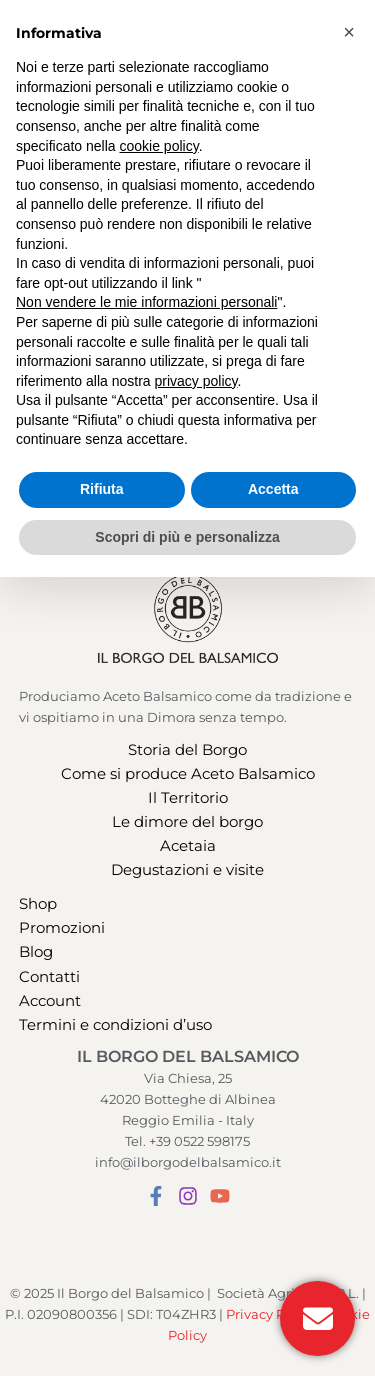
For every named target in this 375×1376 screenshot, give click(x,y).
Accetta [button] (273, 1288)
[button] (82, 22)
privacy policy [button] (196, 1179)
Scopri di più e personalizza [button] (187, 1335)
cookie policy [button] (159, 944)
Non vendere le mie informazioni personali (146, 1101)
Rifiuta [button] (102, 1288)
